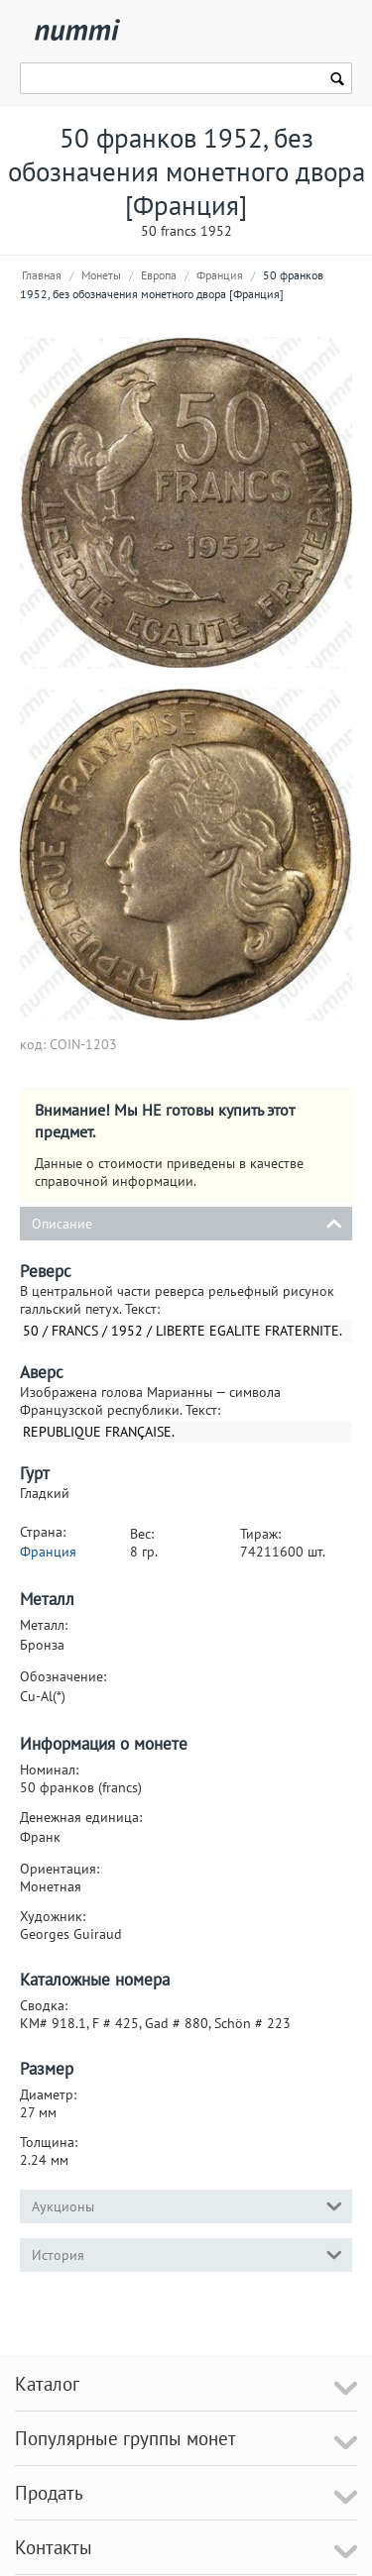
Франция (219, 275)
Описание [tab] (187, 1222)
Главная (42, 275)
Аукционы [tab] (187, 2205)
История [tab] (187, 2253)
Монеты (101, 275)
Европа (159, 275)
